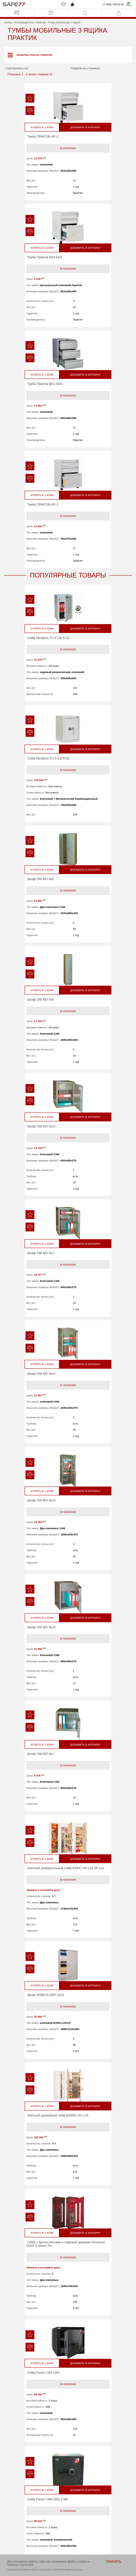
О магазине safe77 (39, 2522)
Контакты (33, 2531)
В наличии (36, 149)
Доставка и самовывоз (86, 2522)
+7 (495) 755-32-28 (113, 4)
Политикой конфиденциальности (68, 2570)
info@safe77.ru (65, 2495)
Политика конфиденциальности (47, 2541)
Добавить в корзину (48, 128)
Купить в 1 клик (18, 129)
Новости (32, 2518)
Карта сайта (34, 2536)
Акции (76, 2513)
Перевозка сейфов (84, 2518)
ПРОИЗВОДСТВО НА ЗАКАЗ (82, 2478)
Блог (30, 2527)
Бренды (32, 2513)
